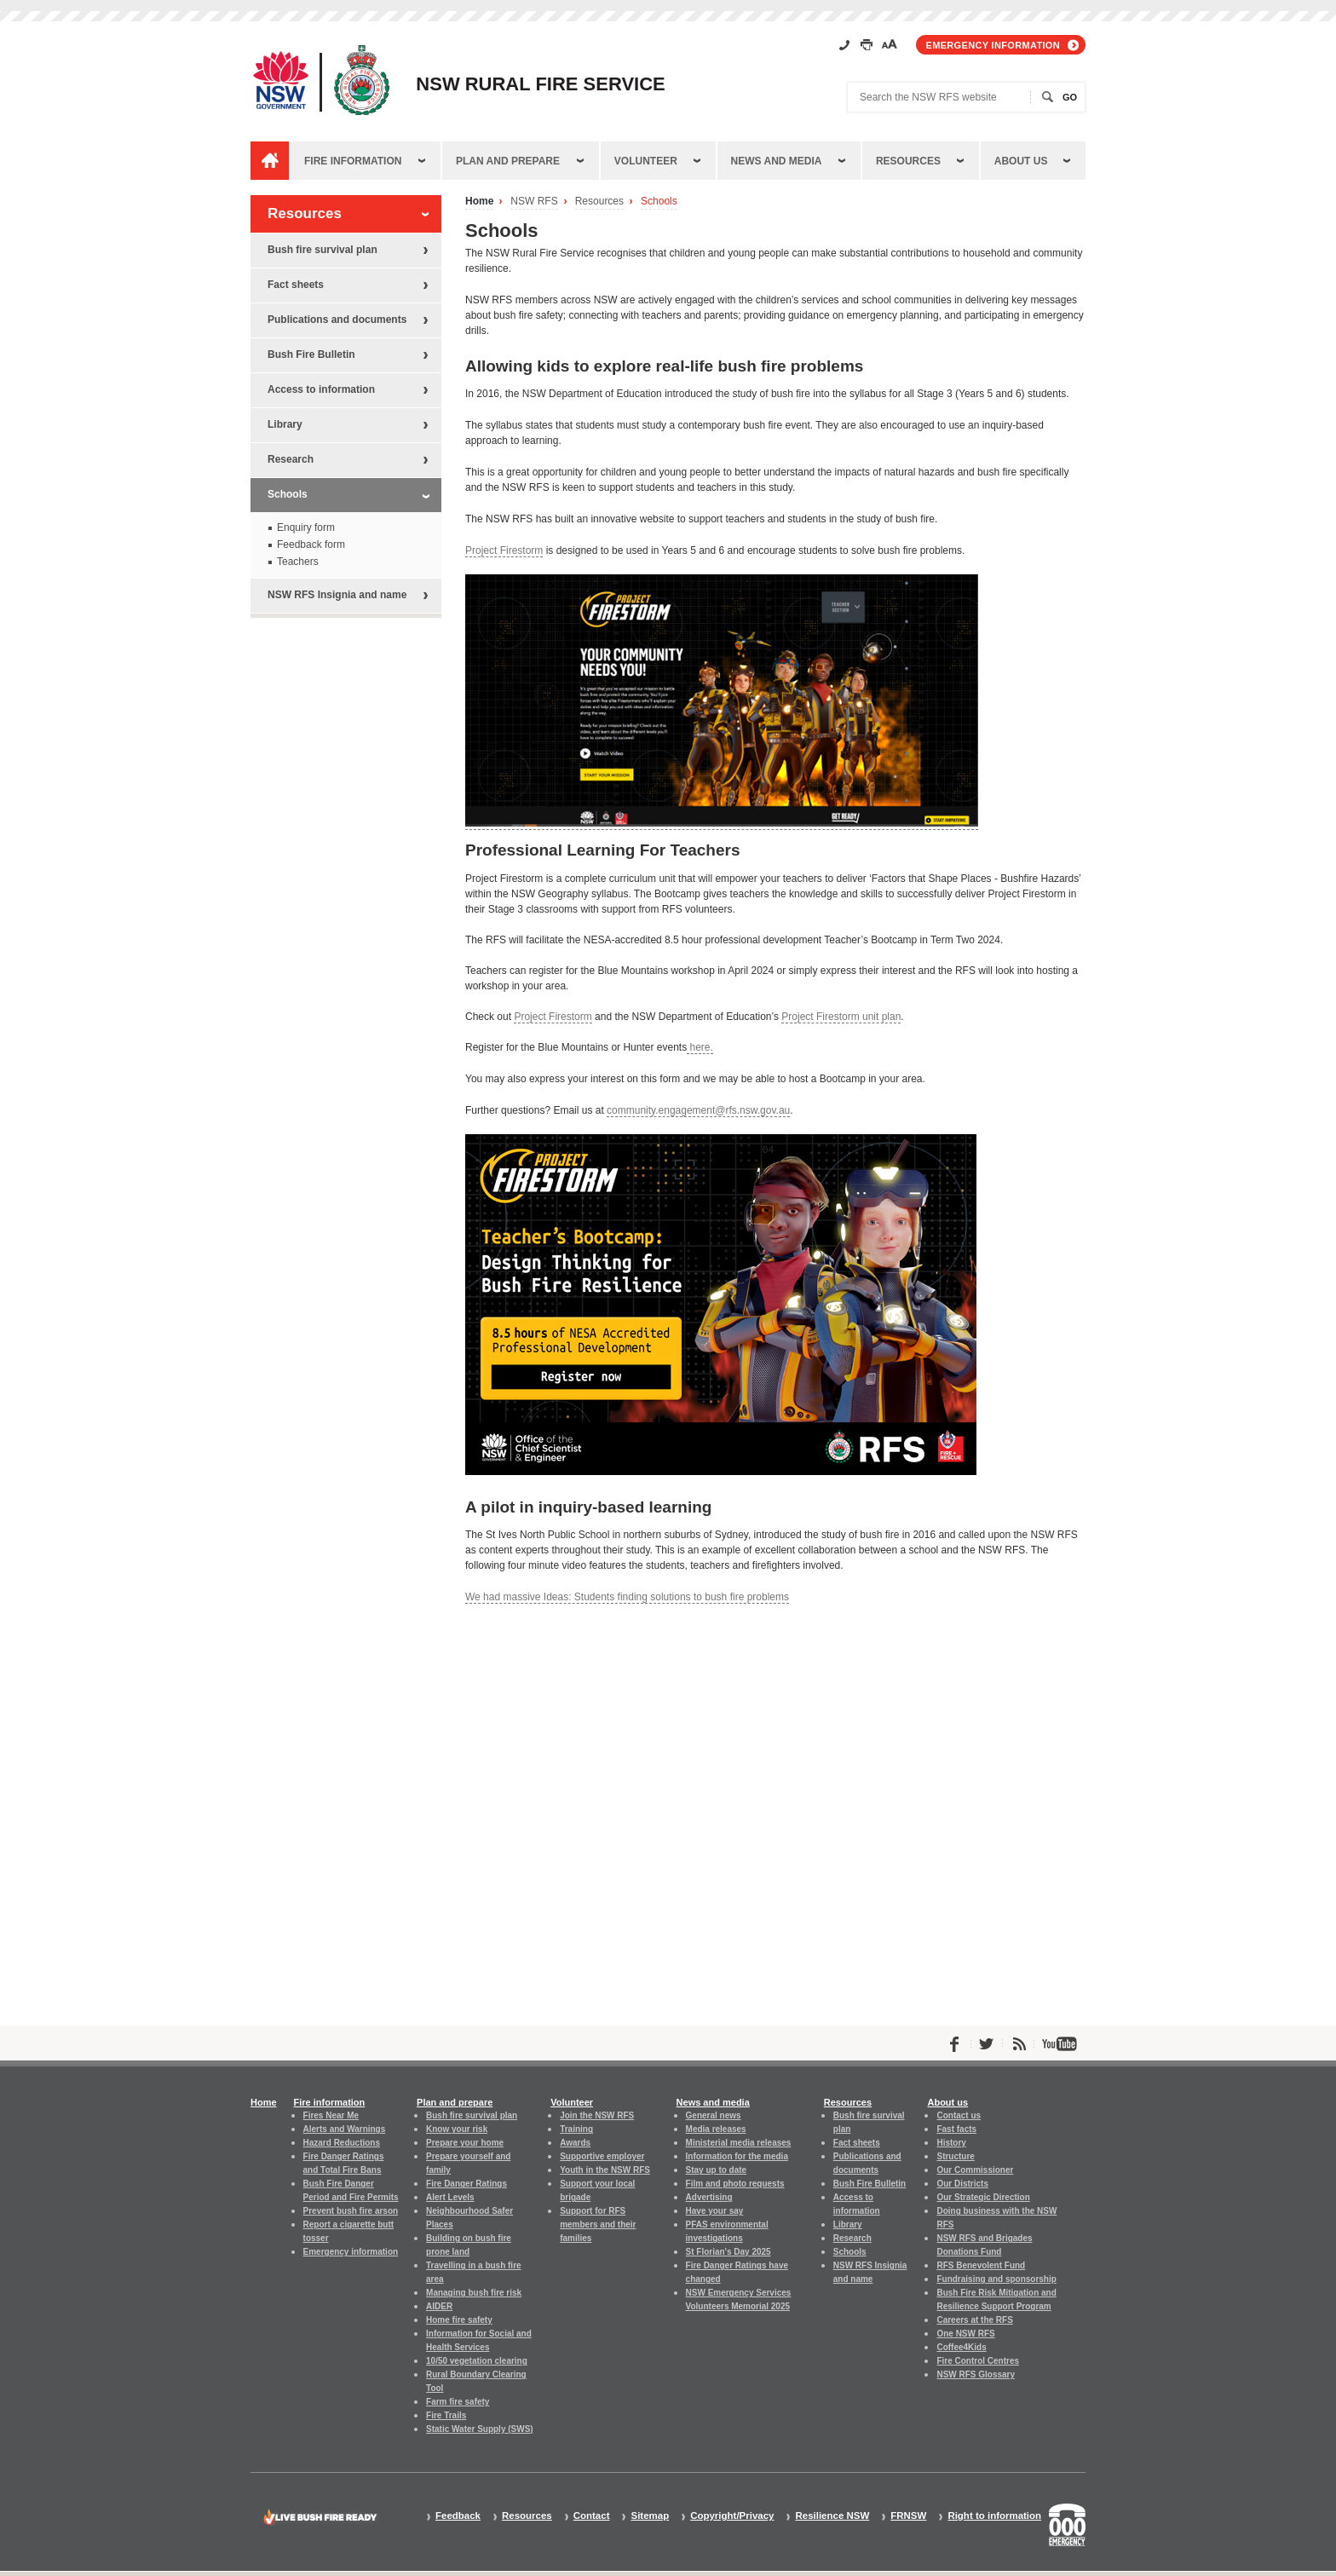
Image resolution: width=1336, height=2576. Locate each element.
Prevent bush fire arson (351, 2211)
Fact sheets (296, 285)
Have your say (715, 2211)
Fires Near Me (331, 2115)
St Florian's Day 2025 (728, 2251)
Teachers (298, 562)
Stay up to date (716, 2170)
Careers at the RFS (974, 2320)
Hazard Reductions (341, 2142)
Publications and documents (337, 320)
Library (285, 424)
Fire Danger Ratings (466, 2183)
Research (291, 459)
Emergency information (993, 45)
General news (713, 2115)
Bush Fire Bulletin (311, 354)
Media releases (716, 2129)
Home (479, 201)
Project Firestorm (504, 550)
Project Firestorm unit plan (841, 1017)
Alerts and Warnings (344, 2129)
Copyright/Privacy (732, 2516)
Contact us (958, 2115)
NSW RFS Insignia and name (337, 595)
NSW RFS (533, 201)
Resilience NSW (832, 2516)
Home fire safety (459, 2320)
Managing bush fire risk (473, 2292)
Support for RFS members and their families (598, 2224)
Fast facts (956, 2129)
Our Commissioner (974, 2170)
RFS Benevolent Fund (980, 2265)
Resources (908, 161)
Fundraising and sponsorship (996, 2279)
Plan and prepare (508, 161)
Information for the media (737, 2156)
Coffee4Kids (961, 2347)
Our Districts (962, 2183)
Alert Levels (450, 2197)
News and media (776, 161)
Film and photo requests (735, 2183)
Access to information (321, 389)
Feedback (458, 2516)
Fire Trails (446, 2415)
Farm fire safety (457, 2401)
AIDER (439, 2306)
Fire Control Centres (977, 2361)
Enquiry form (306, 527)
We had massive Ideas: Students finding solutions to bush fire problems (627, 1597)
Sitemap (650, 2516)
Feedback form (311, 544)
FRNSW (908, 2516)
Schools (659, 201)
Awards (575, 2142)
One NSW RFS (965, 2333)
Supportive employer (602, 2156)
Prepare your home (465, 2142)
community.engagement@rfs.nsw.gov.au (698, 1110)
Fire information (352, 161)
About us (1021, 161)
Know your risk (456, 2129)
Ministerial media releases (739, 2142)
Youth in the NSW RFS (605, 2170)
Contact (591, 2516)
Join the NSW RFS (597, 2115)
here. (700, 1047)
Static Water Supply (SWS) (479, 2429)
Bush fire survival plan (322, 250)
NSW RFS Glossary (975, 2374)
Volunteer (645, 161)
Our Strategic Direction (982, 2197)
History (950, 2142)
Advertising (709, 2197)
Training (576, 2129)
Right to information (994, 2516)
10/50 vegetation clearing (476, 2361)
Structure (955, 2156)
